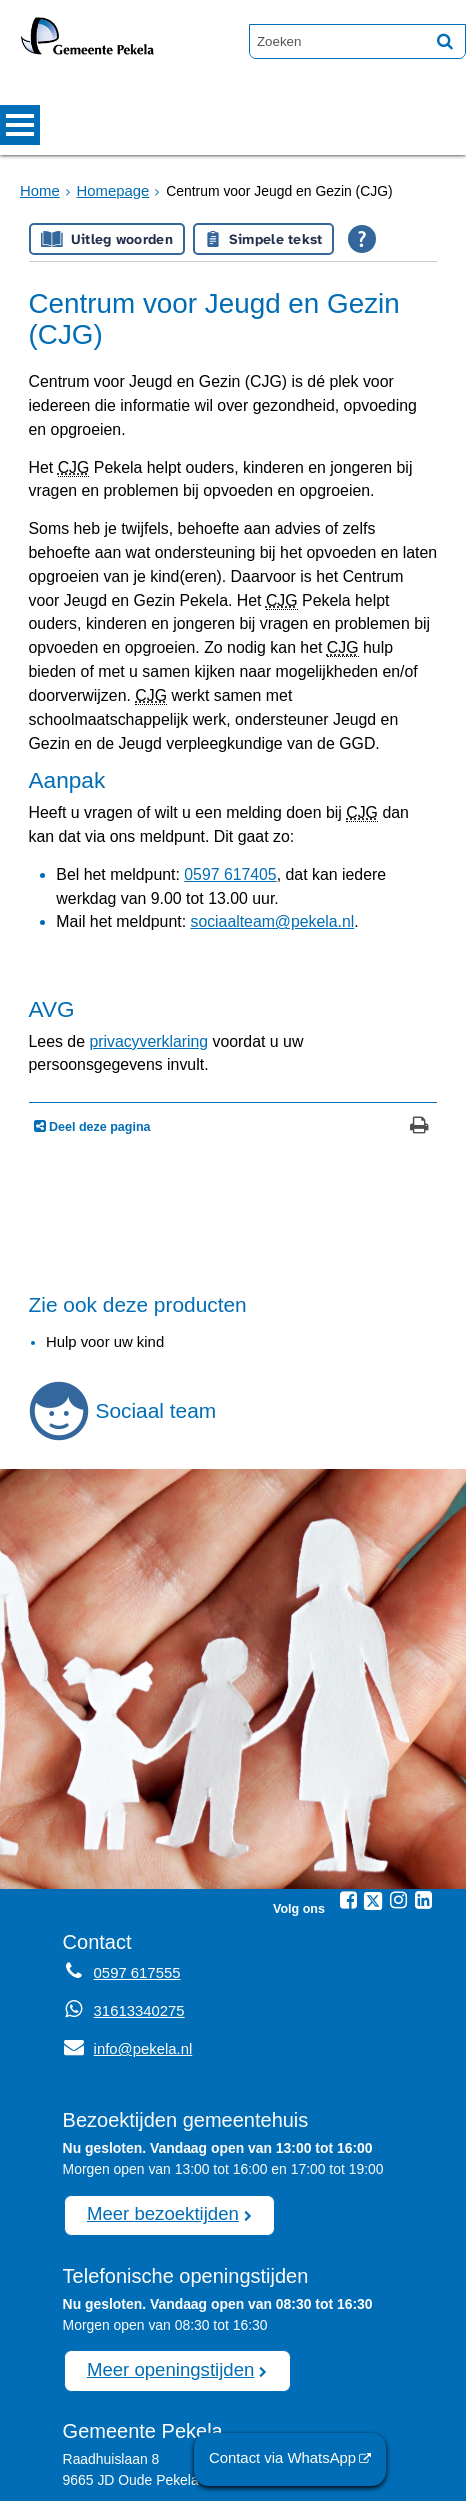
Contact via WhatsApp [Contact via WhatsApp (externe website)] (289, 2460)
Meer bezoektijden (156, 2075)
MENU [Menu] (20, 125)
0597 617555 (171, 2428)
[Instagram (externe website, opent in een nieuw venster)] (398, 1763)
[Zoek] (445, 41)
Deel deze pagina (98, 991)
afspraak (195, 2407)
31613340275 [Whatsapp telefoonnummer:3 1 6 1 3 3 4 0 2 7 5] (136, 1874)
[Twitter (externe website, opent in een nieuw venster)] (373, 1764)
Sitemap (106, 2476)
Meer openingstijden (163, 2228)
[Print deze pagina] (419, 992)
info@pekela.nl (124, 1911)
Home (38, 191)
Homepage (108, 191)
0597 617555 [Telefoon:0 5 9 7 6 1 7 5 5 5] (134, 1836)
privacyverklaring (134, 931)
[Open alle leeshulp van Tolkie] (362, 239)
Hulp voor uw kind (101, 1206)
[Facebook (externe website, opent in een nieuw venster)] (348, 1763)
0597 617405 (208, 781)
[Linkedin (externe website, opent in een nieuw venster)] (423, 1763)
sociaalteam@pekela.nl (246, 823)
